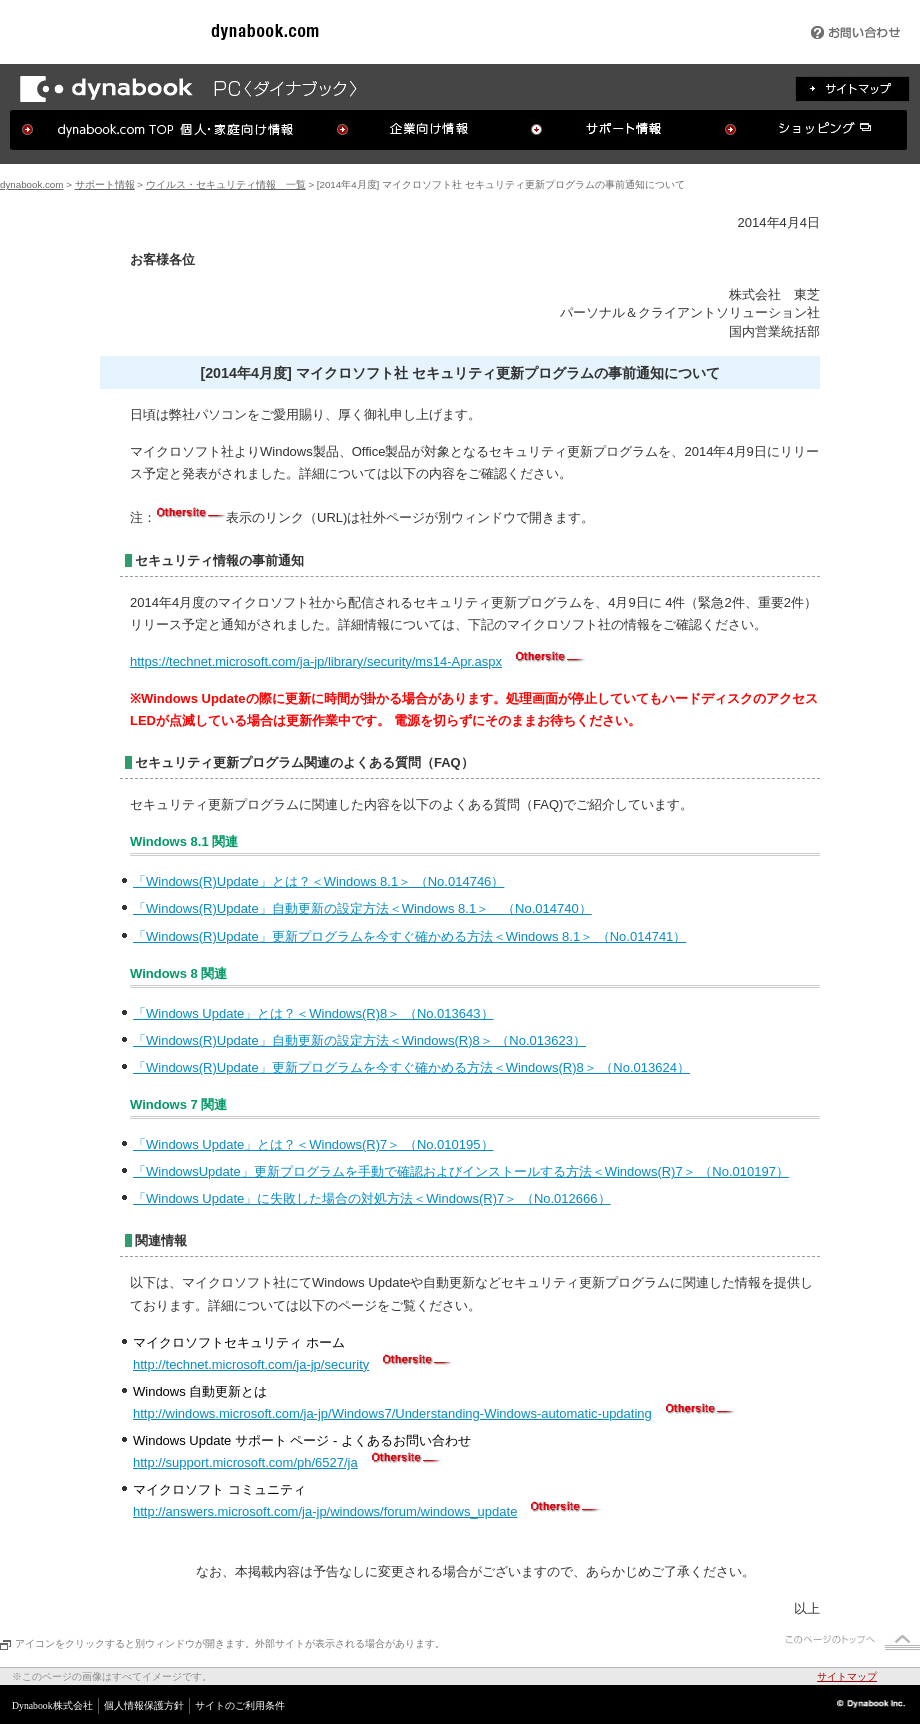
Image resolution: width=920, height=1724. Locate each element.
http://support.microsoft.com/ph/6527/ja (245, 1462)
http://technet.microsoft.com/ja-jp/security (251, 1364)
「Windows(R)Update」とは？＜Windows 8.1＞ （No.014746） (318, 881)
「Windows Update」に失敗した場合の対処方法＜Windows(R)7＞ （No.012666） (372, 1198)
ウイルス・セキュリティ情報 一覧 (226, 184)
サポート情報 (105, 184)
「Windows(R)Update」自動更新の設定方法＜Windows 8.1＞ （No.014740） (362, 908)
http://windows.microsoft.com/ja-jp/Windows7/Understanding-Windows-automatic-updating (392, 1413)
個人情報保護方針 (144, 1705)
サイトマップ (847, 1676)
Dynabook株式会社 (52, 1705)
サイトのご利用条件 (240, 1705)
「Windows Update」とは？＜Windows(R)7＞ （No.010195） (313, 1144)
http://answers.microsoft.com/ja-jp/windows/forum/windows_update (325, 1511)
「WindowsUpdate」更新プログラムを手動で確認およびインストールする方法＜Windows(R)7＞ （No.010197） (461, 1171)
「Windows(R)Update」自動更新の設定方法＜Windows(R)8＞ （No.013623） (359, 1040)
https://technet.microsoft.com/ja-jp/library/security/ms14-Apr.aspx (316, 661)
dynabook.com (31, 184)
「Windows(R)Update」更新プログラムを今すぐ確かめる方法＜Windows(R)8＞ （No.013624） (411, 1067)
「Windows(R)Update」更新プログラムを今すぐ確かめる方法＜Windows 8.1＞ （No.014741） (409, 936)
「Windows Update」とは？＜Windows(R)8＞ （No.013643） (313, 1013)
